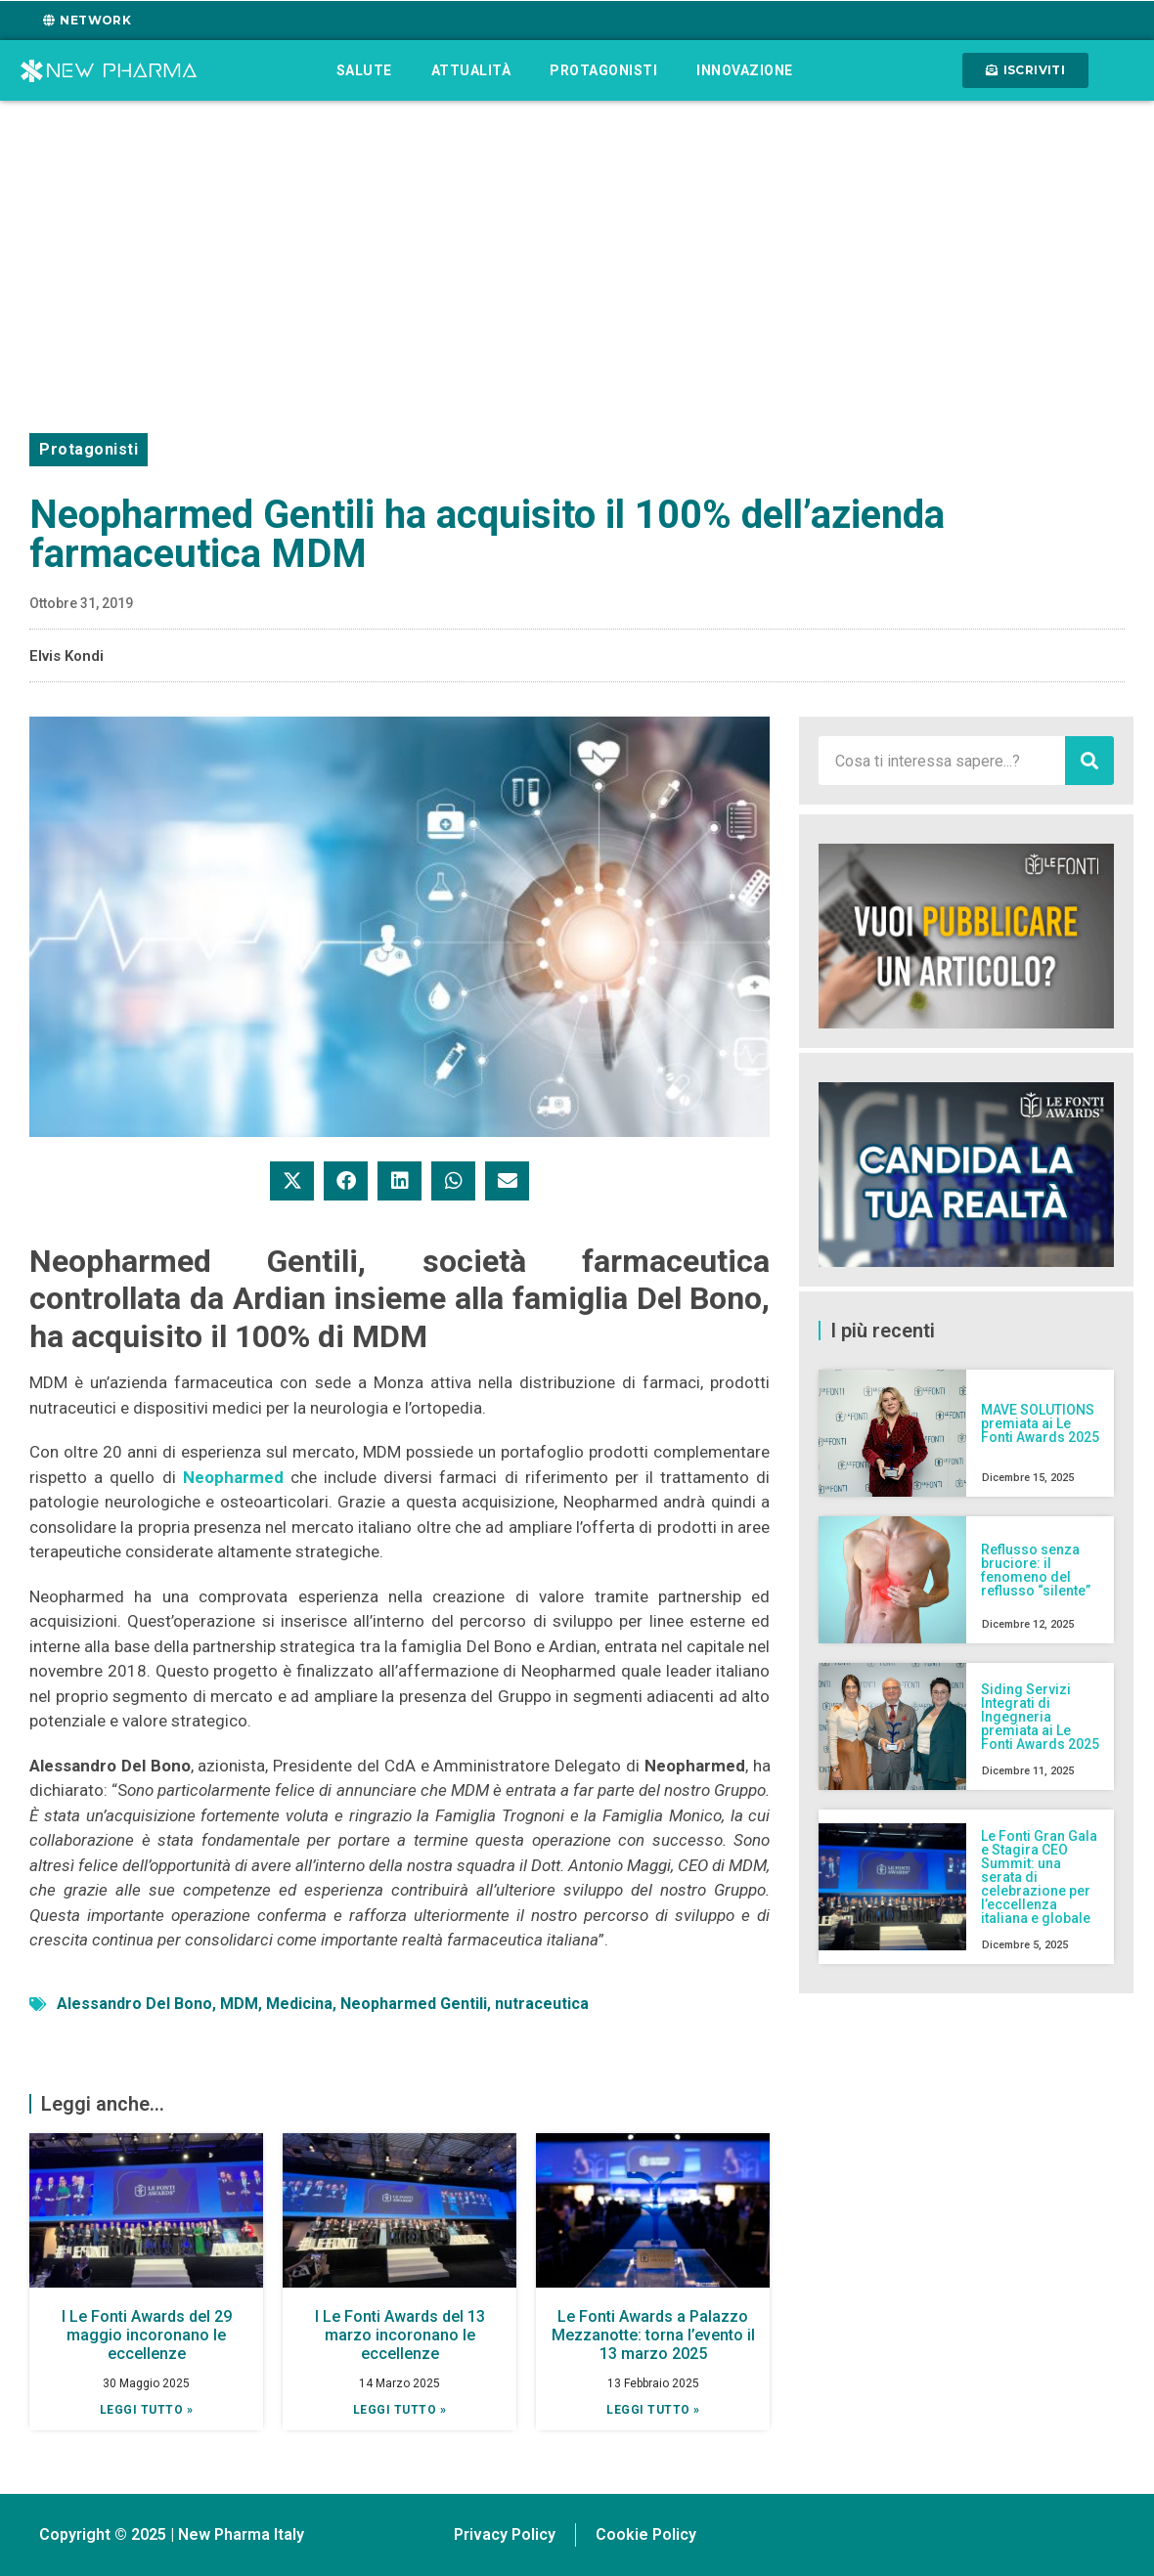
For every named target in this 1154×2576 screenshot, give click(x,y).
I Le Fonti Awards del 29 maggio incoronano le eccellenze (147, 2335)
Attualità (471, 70)
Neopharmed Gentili (413, 2003)
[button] (292, 1181)
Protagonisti (603, 70)
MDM (239, 2003)
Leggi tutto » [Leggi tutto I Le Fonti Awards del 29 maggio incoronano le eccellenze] (147, 2410)
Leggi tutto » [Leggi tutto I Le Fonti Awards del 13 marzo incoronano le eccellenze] (400, 2410)
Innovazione (744, 70)
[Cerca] (1089, 760)
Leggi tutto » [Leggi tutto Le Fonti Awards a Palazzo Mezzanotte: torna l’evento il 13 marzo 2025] (653, 2410)
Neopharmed (233, 1477)
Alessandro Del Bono (134, 2003)
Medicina (299, 2003)
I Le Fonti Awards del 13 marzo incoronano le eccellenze (400, 2335)
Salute (364, 70)
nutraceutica (542, 2003)
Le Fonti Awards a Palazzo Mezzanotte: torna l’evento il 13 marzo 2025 (653, 2335)
